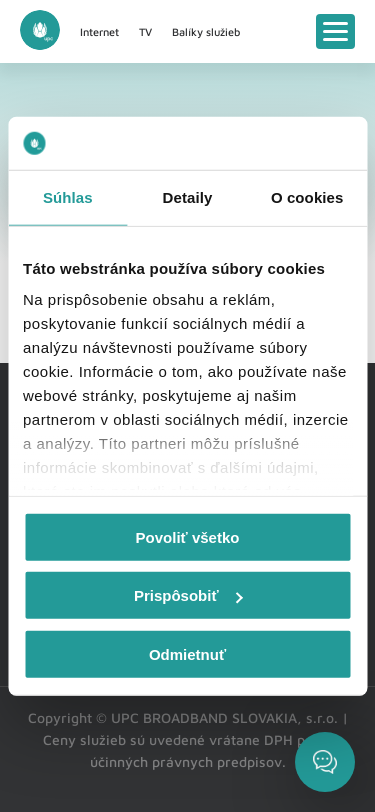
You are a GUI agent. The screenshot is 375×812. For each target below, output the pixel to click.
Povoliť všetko (188, 536)
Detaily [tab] (188, 196)
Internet (99, 31)
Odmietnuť (187, 653)
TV (145, 31)
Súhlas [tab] (68, 196)
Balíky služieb (206, 31)
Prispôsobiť (188, 595)
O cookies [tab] (307, 196)
